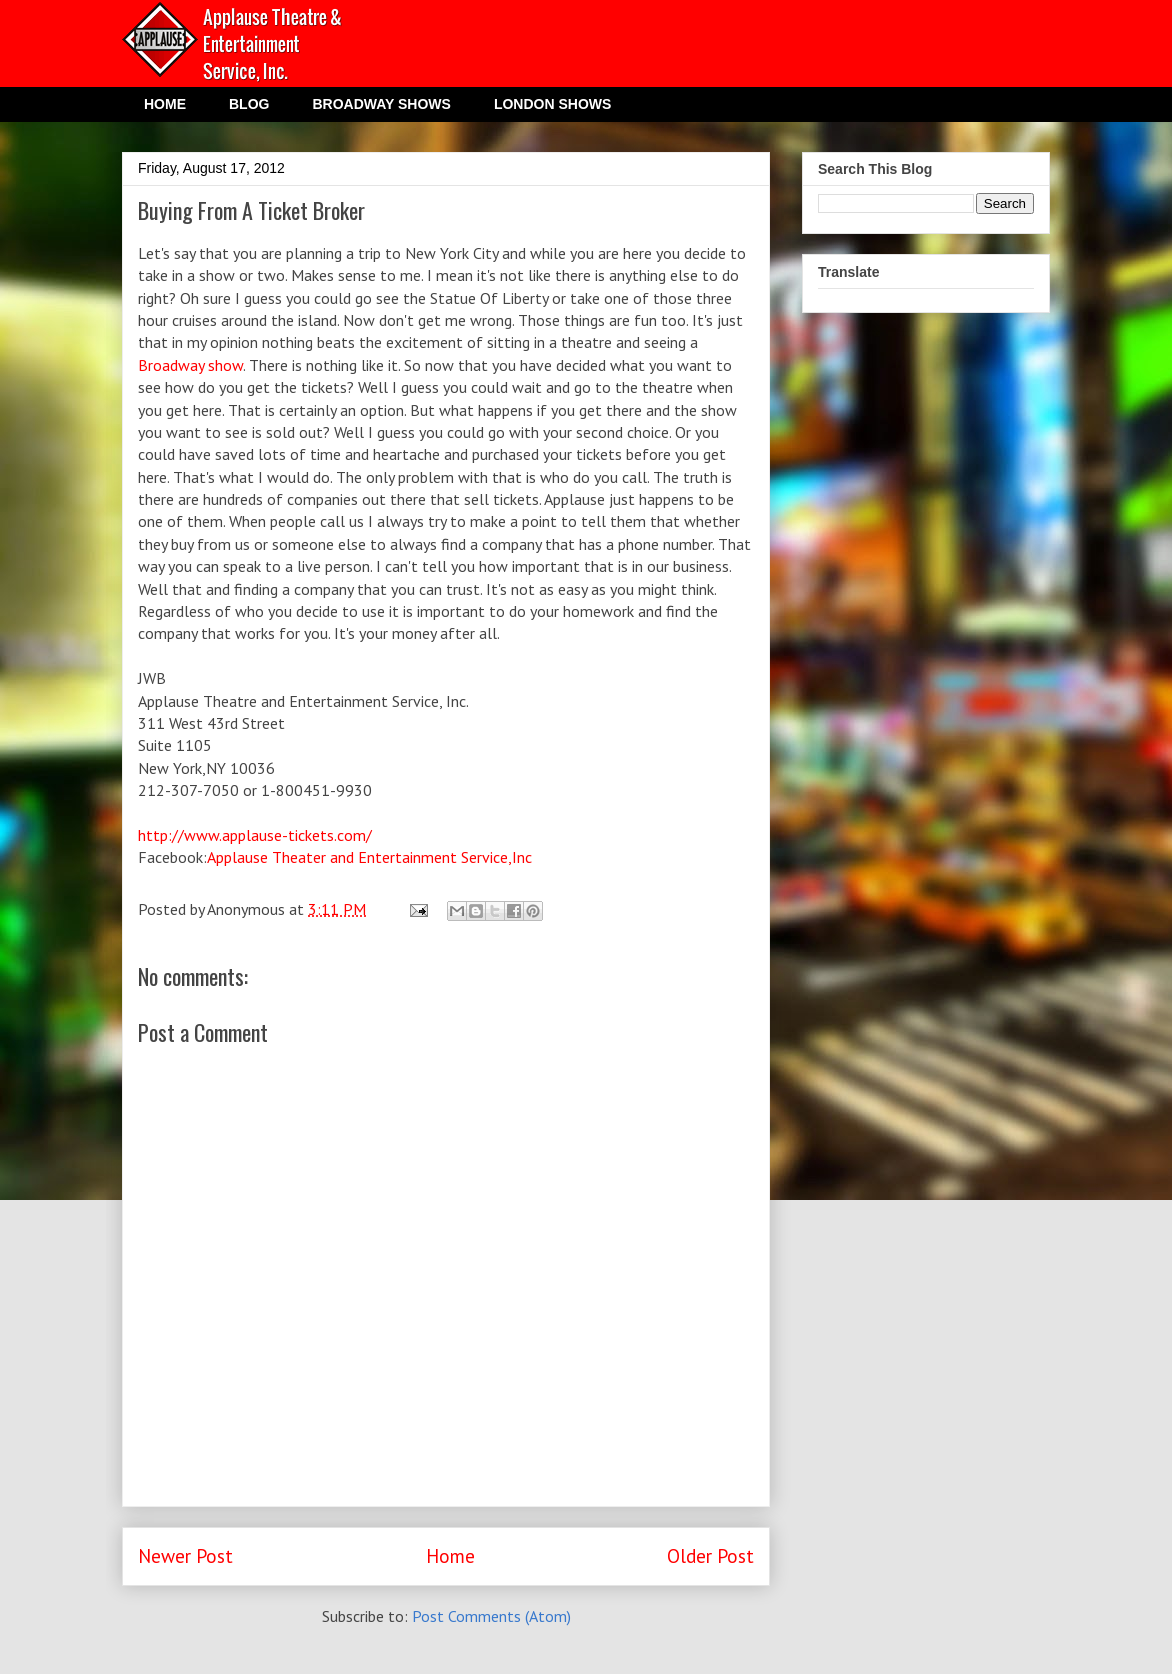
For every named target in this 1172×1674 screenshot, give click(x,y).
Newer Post (185, 1555)
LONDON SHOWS (552, 104)
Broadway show (190, 365)
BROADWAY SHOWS (381, 104)
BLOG (249, 104)
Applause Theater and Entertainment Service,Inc (369, 857)
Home (450, 1555)
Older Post (710, 1555)
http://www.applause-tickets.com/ (255, 835)
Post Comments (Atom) (491, 1616)
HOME (165, 104)
